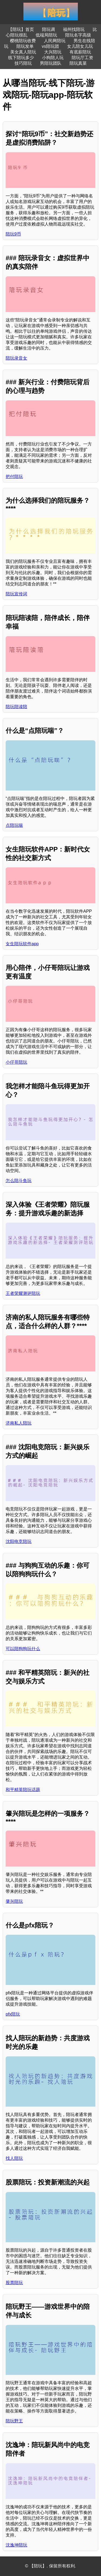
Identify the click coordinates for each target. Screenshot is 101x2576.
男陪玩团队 (50, 63)
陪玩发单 (25, 46)
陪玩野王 (14, 2421)
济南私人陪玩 (19, 1423)
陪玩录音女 (16, 358)
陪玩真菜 (78, 63)
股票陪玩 (14, 2282)
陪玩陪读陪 (16, 706)
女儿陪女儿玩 (80, 46)
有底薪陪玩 (80, 52)
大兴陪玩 (52, 52)
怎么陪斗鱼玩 (19, 1180)
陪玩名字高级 (78, 35)
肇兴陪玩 (14, 1901)
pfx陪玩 (13, 2014)
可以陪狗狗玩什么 (23, 1648)
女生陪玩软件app (22, 943)
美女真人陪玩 (23, 52)
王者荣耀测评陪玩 (23, 1293)
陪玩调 (48, 29)
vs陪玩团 (50, 46)
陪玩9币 (13, 234)
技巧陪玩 (23, 63)
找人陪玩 (14, 2158)
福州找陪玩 (74, 29)
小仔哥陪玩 (16, 1062)
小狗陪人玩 (53, 57)
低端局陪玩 (46, 35)
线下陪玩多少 (21, 57)
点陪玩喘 (14, 825)
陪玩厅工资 (82, 57)
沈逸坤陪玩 (16, 2545)
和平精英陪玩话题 (23, 1789)
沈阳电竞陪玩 (19, 1541)
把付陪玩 (14, 476)
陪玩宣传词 (16, 594)
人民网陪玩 (54, 40)
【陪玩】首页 (21, 29)
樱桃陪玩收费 (23, 40)
